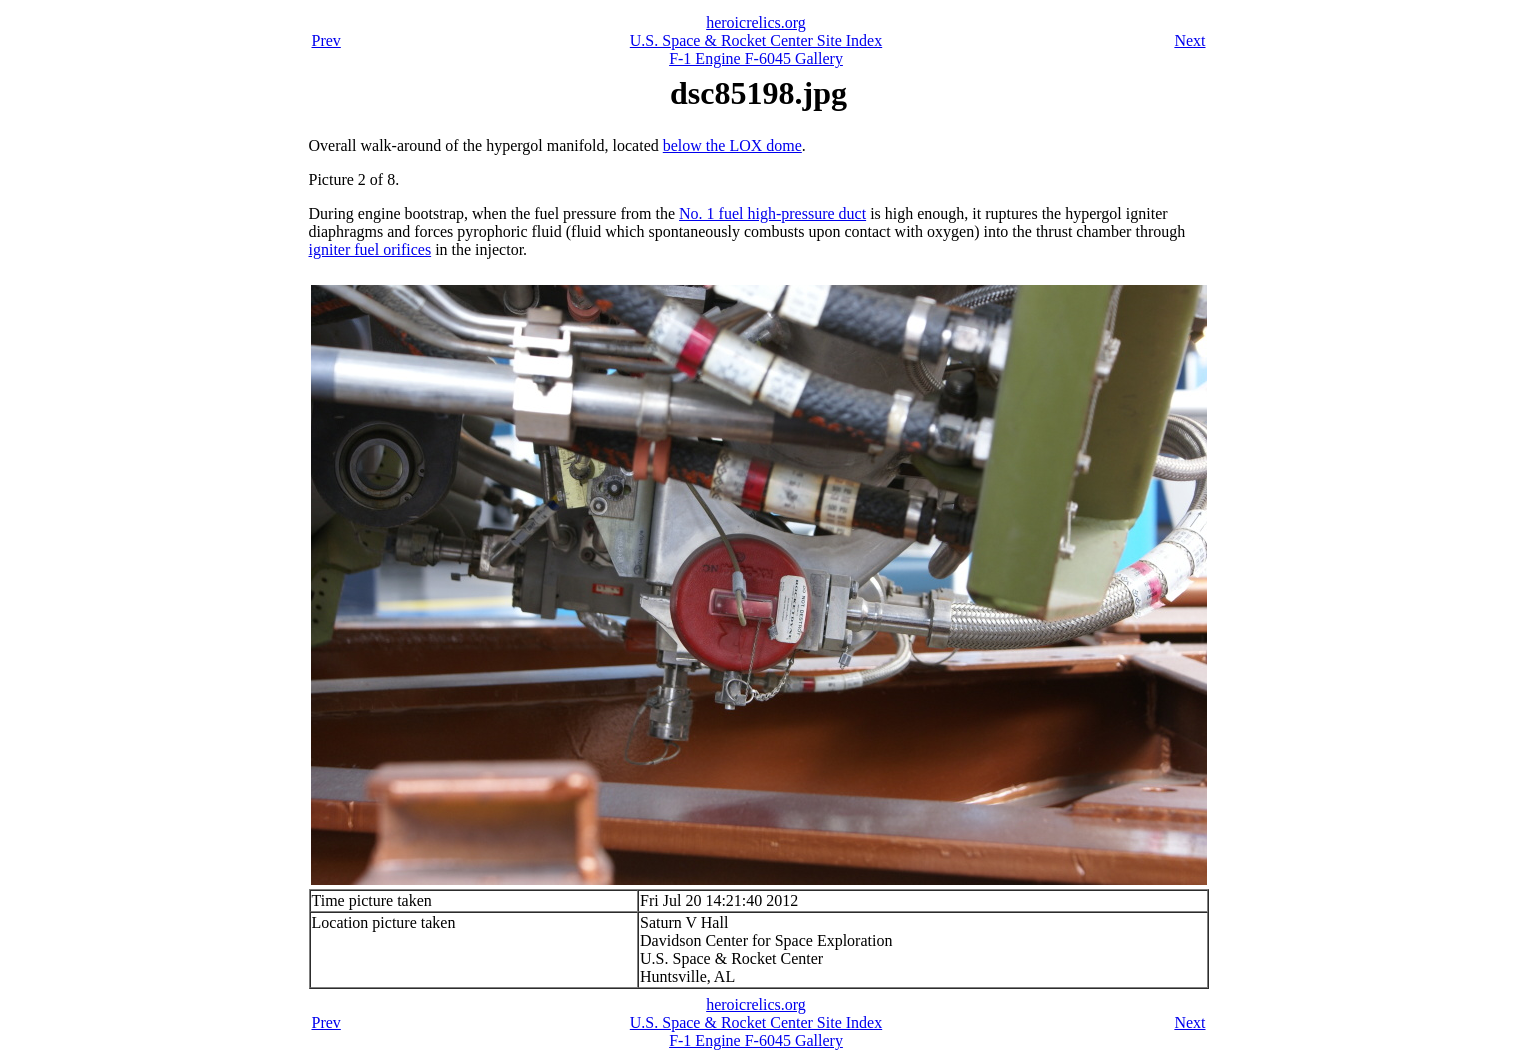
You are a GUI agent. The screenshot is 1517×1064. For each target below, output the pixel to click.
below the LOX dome (732, 145)
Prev (326, 40)
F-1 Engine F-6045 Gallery (756, 58)
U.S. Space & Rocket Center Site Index (756, 40)
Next (1189, 40)
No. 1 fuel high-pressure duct (772, 213)
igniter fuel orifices (370, 249)
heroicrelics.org (756, 22)
